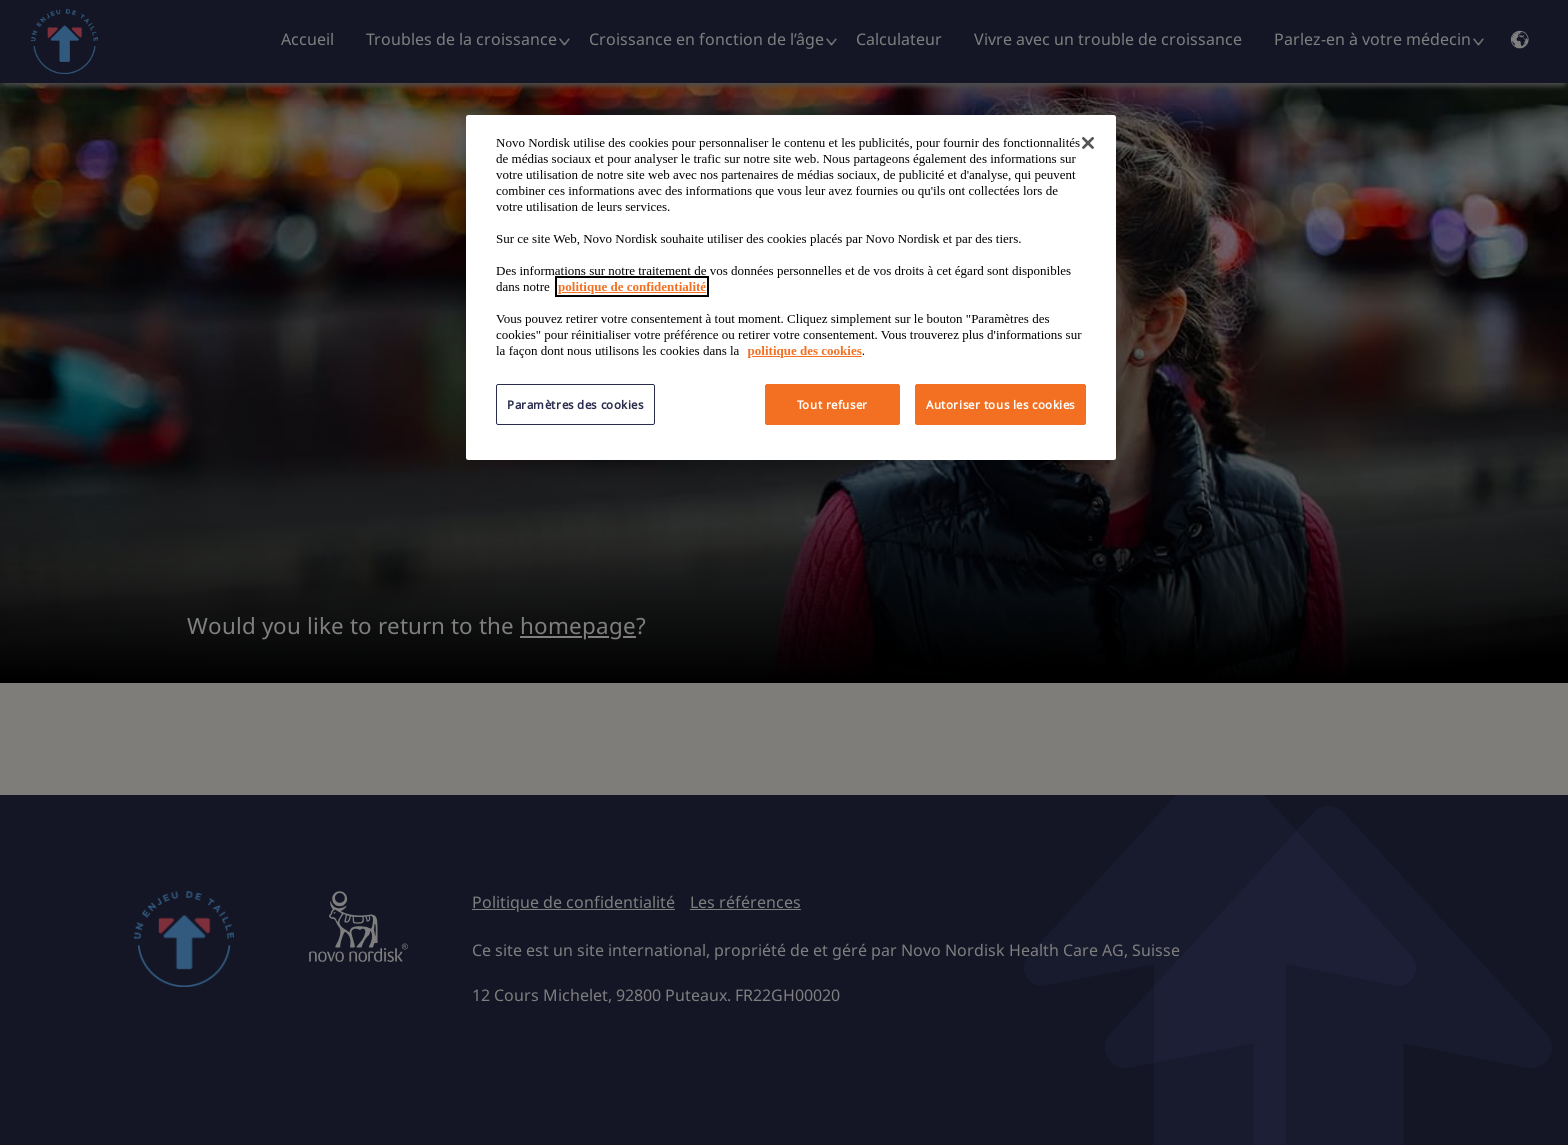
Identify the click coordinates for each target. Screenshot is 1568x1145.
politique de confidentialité (632, 286)
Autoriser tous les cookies (1000, 404)
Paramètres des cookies (575, 404)
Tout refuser (832, 404)
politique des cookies (805, 350)
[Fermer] (1088, 143)
